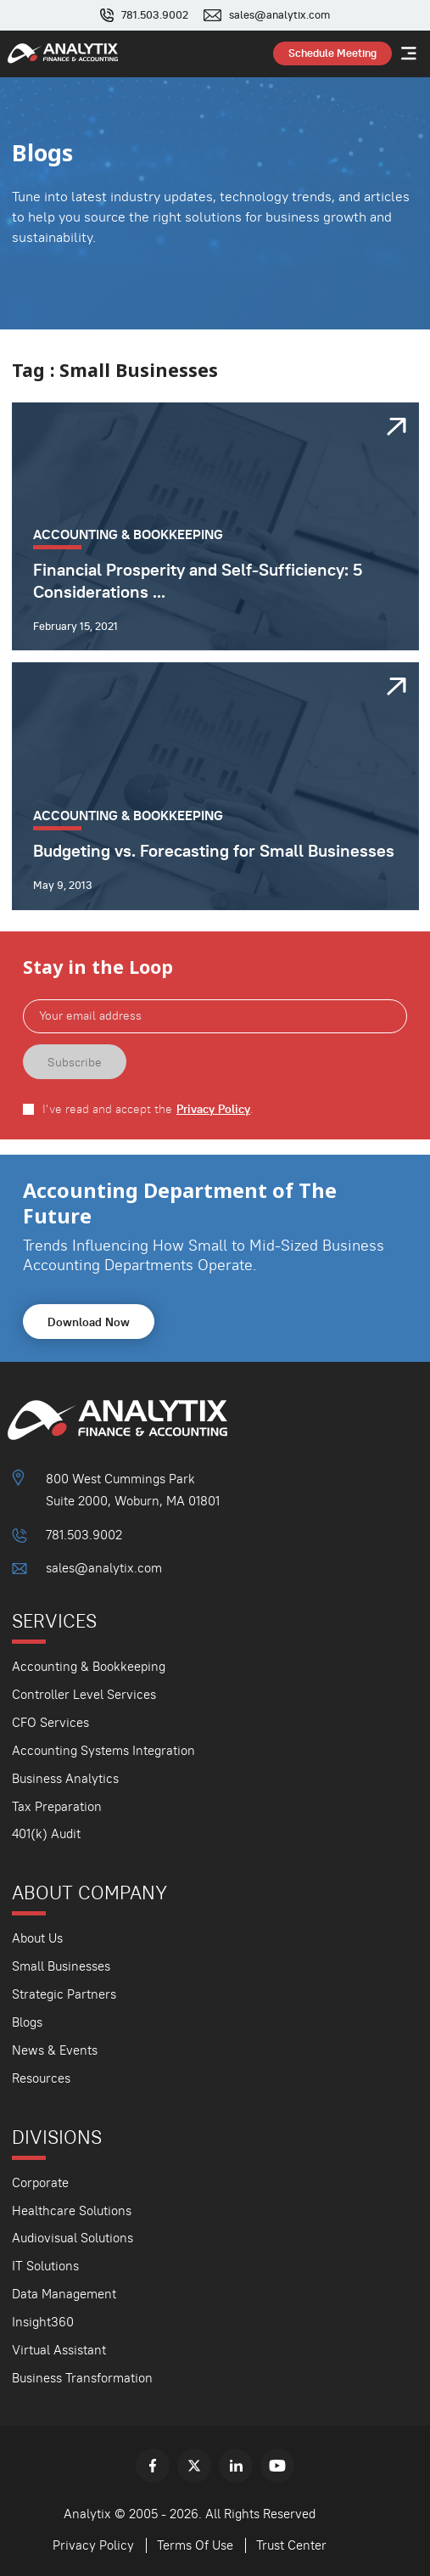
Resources (41, 2078)
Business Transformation (82, 2378)
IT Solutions (45, 2266)
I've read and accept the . (148, 1109)
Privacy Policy (213, 1109)
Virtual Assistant (59, 2350)
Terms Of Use (195, 2545)
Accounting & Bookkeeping (88, 1666)
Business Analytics (65, 1778)
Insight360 (43, 2322)
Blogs (27, 2022)
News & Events (55, 2050)
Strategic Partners (64, 1994)
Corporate (40, 2182)
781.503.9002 (154, 15)
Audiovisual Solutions (72, 2238)
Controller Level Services (84, 1694)
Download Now (88, 1322)
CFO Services (50, 1722)
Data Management (64, 2294)
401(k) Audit (46, 1833)
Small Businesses (61, 1966)
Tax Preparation (57, 1806)
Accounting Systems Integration (103, 1750)
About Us (37, 1938)
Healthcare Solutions (71, 2210)
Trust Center (291, 2545)
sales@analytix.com (279, 15)
